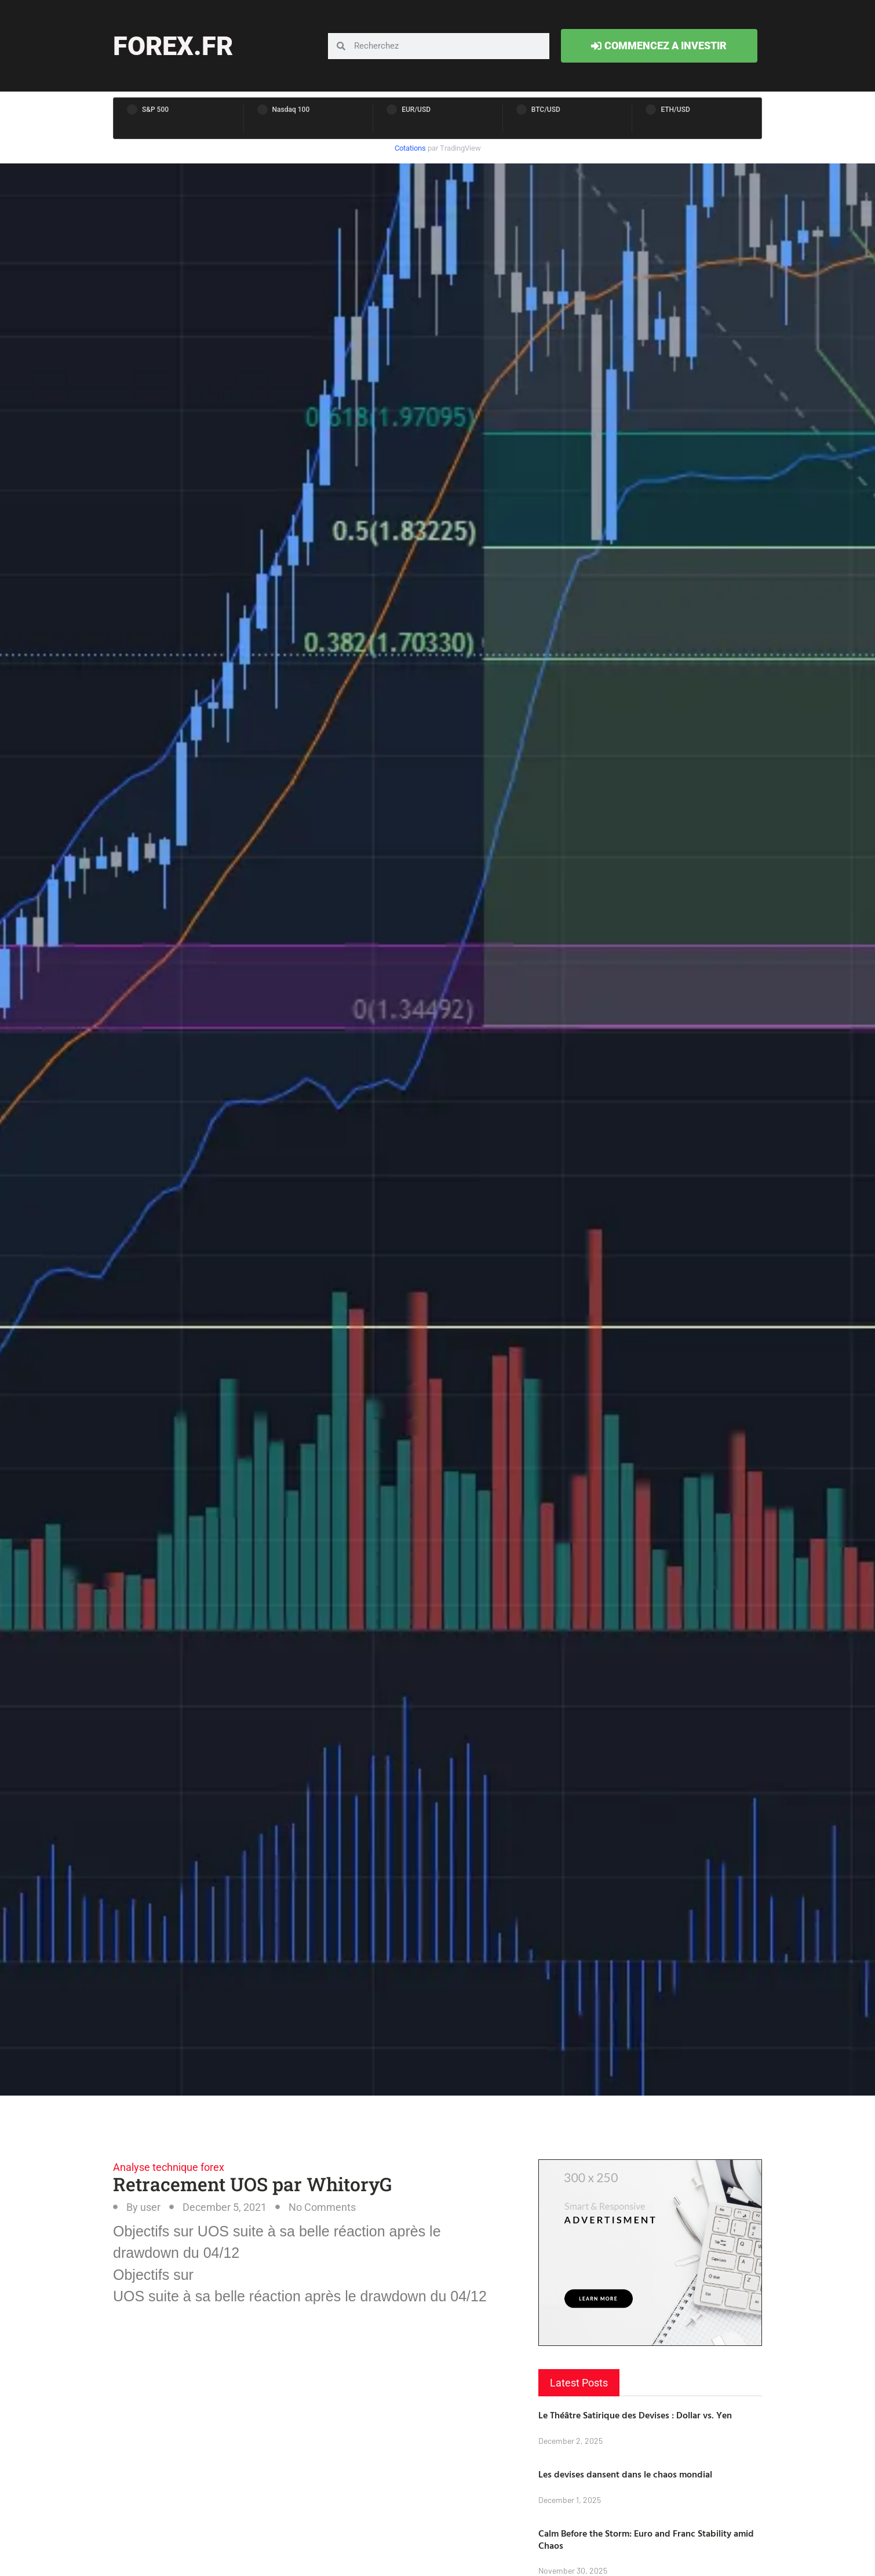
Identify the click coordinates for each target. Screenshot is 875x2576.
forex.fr (173, 46)
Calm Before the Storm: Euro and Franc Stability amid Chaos (646, 2539)
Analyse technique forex (168, 2167)
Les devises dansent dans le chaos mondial (625, 2474)
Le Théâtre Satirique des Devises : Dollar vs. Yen (635, 2415)
